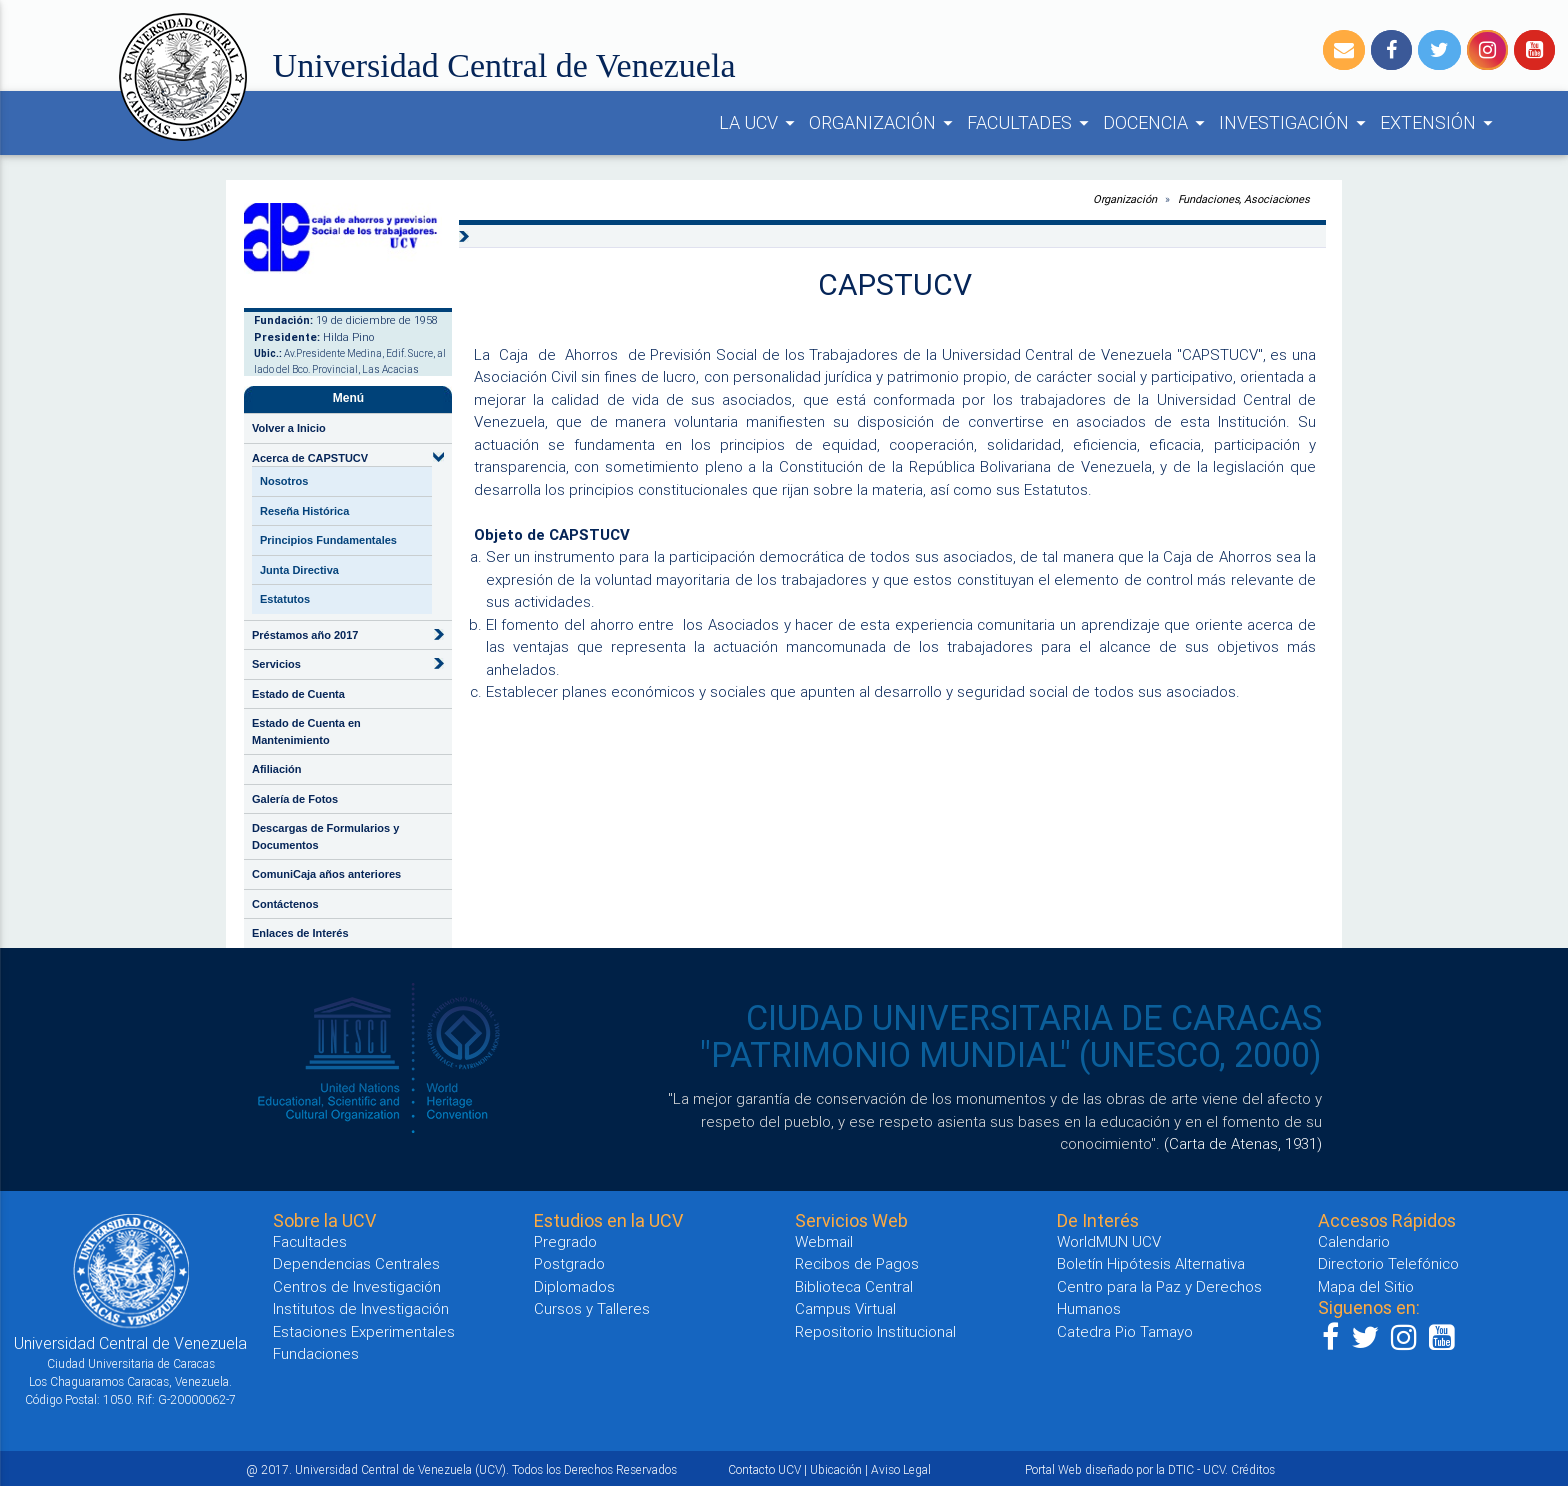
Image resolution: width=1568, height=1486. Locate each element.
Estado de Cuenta (298, 694)
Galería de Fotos (295, 799)
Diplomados (574, 1286)
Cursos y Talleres (592, 1308)
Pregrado (565, 1241)
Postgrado (569, 1263)
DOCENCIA (1157, 123)
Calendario (1354, 1241)
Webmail (824, 1241)
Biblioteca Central (854, 1286)
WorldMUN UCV (1109, 1241)
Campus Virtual (845, 1308)
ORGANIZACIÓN (884, 123)
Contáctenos (285, 904)
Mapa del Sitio (1366, 1286)
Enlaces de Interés (300, 933)
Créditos (1253, 1469)
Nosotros (284, 481)
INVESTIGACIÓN (1295, 123)
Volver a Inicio (289, 428)
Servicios (276, 664)
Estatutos (285, 599)
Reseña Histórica (304, 511)
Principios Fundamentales (328, 540)
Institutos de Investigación (361, 1308)
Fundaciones (316, 1353)
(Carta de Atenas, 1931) (1243, 1143)
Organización (1125, 199)
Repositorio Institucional (875, 1331)
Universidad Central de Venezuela (504, 65)
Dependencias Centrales (356, 1263)
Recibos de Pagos (857, 1263)
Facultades (310, 1241)
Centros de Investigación (357, 1286)
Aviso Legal (901, 1469)
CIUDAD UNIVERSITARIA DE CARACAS (1034, 1018)
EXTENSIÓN (1439, 123)
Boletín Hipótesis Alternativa (1151, 1263)
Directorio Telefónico (1388, 1263)
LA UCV (760, 123)
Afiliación (277, 769)
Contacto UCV (764, 1469)
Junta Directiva (299, 570)
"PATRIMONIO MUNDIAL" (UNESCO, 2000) (1011, 1055)
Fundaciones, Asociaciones (1244, 199)
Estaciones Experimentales (364, 1331)
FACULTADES (1031, 123)
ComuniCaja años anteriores (326, 874)
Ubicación (836, 1469)
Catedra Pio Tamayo (1125, 1331)
